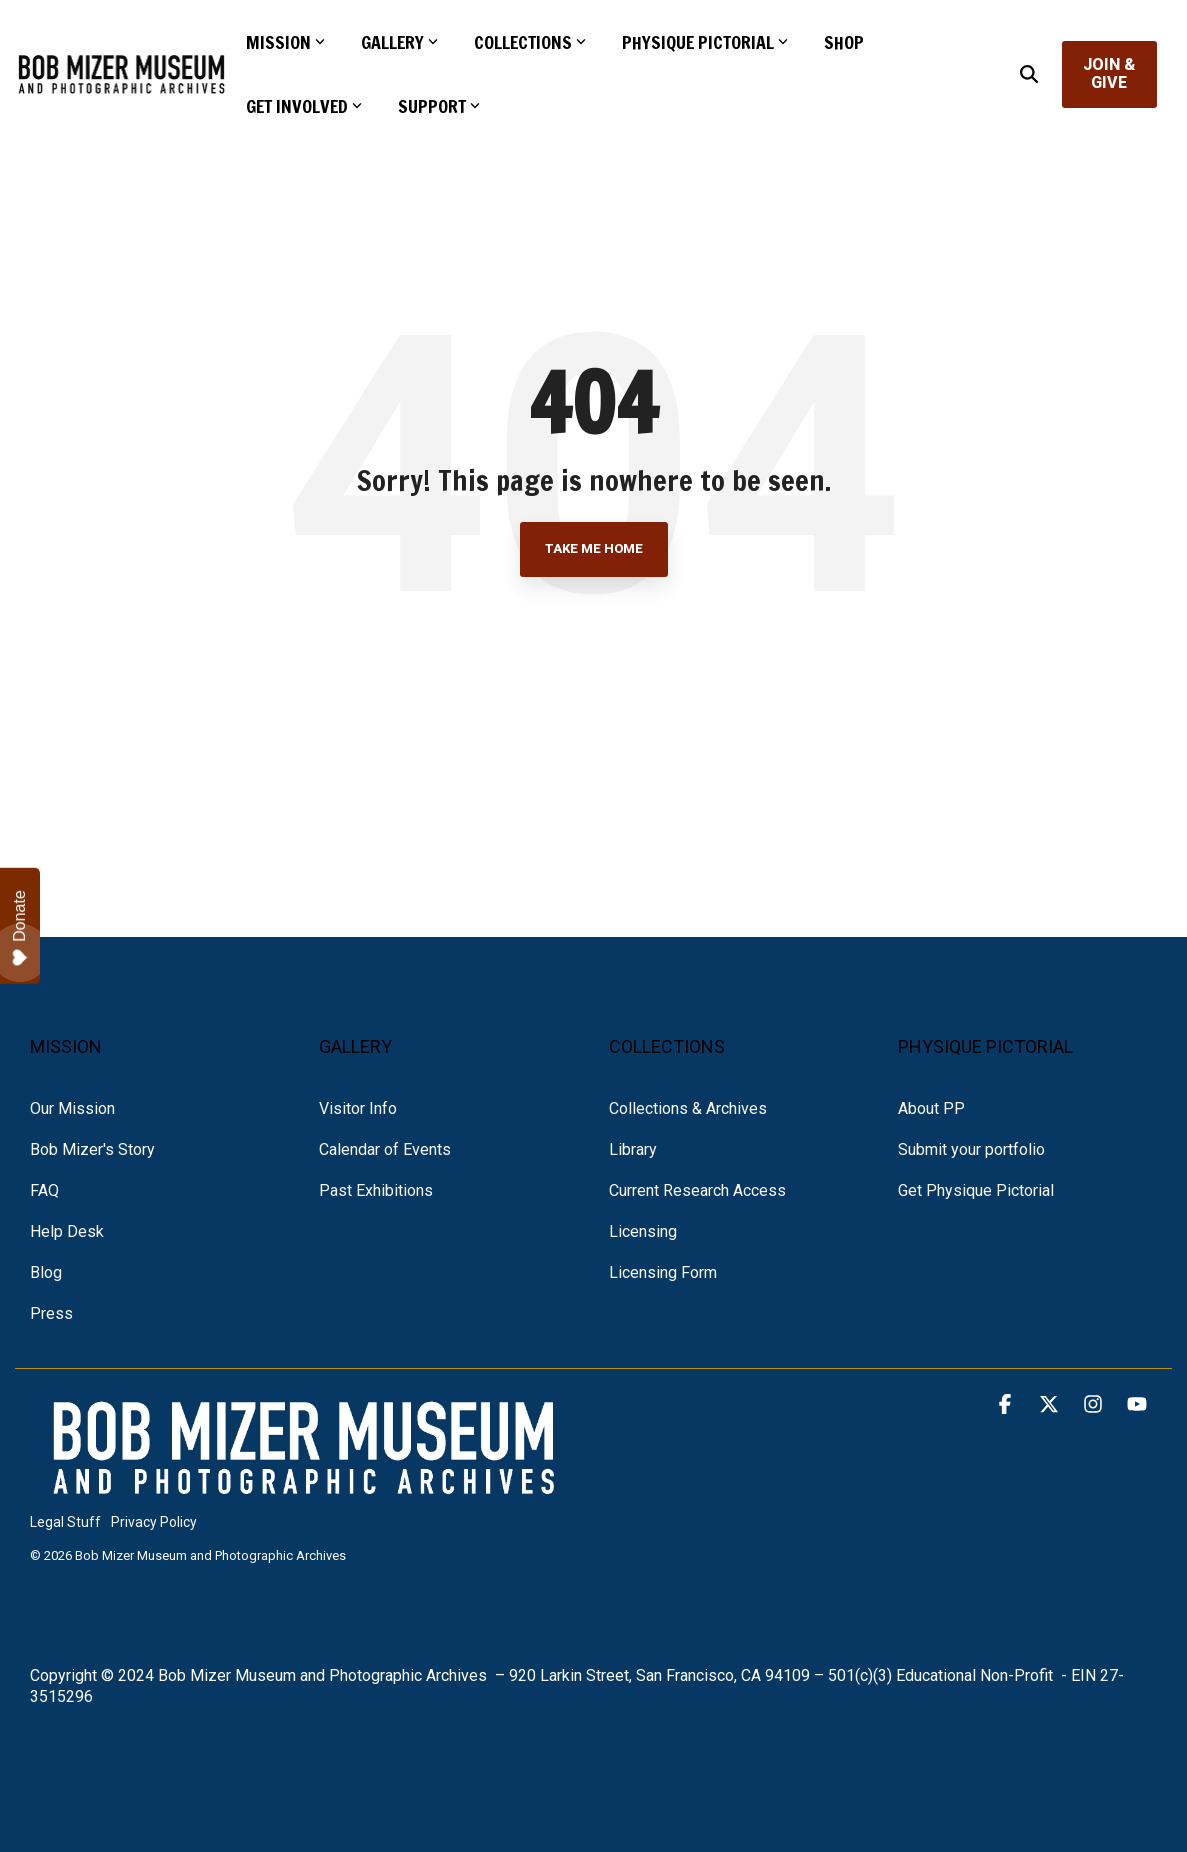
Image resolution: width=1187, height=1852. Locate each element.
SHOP (844, 42)
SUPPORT (439, 106)
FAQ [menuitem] (44, 1190)
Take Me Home (594, 548)
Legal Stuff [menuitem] (65, 1522)
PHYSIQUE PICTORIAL (705, 42)
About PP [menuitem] (931, 1108)
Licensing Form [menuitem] (663, 1272)
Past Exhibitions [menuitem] (376, 1190)
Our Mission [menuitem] (72, 1108)
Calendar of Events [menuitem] (385, 1149)
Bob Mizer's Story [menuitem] (92, 1149)
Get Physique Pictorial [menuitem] (976, 1190)
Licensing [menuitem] (643, 1231)
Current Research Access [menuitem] (697, 1190)
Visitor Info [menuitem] (358, 1108)
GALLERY (399, 42)
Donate (20, 928)
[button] (1007, 1405)
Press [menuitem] (51, 1313)
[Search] (1029, 74)
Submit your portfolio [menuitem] (971, 1149)
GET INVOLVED (304, 106)
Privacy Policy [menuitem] (154, 1522)
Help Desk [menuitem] (67, 1231)
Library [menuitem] (633, 1149)
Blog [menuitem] (46, 1272)
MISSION (285, 42)
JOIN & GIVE (1110, 73)
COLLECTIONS (530, 42)
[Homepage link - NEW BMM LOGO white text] (304, 1489)
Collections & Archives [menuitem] (688, 1108)
